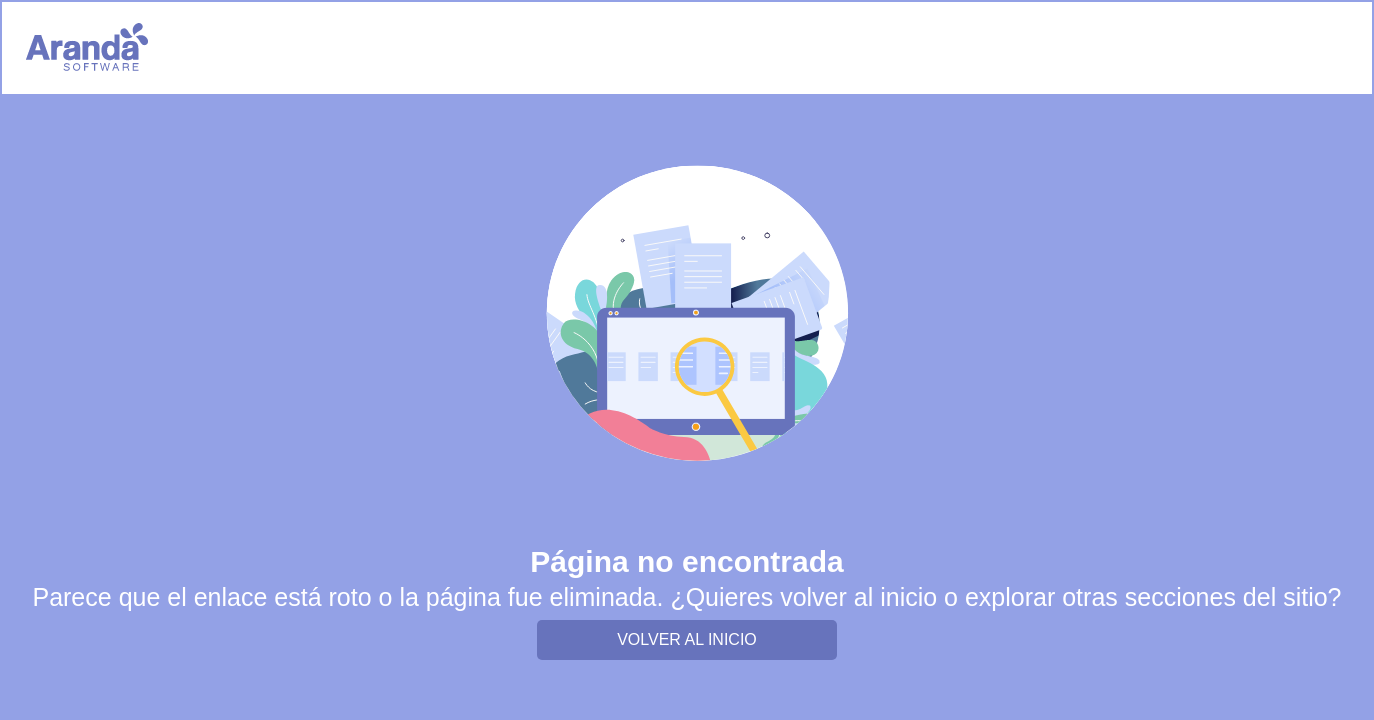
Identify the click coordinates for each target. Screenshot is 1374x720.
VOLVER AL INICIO (687, 639)
